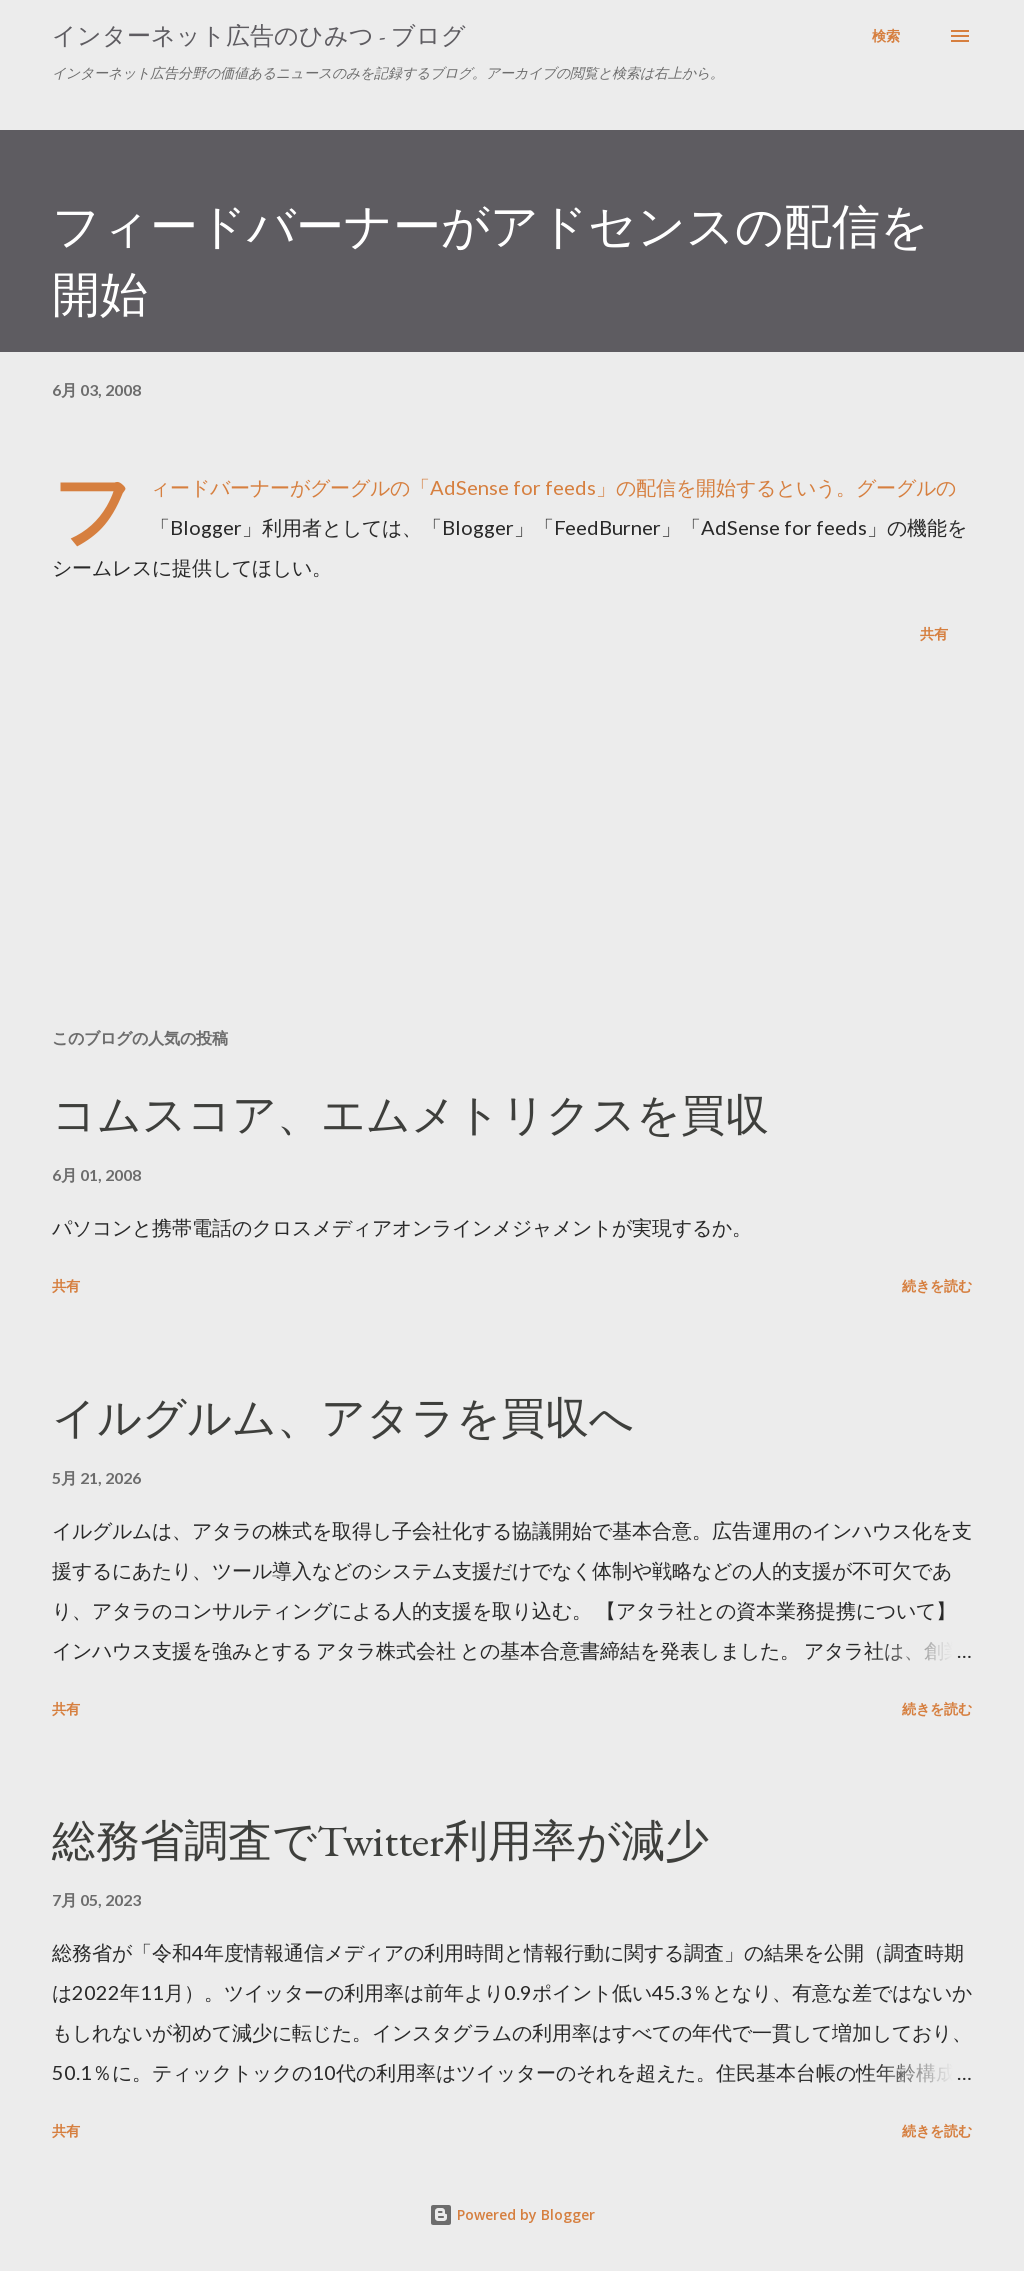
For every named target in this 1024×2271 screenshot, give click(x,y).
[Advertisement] (512, 856)
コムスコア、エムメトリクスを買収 (410, 1114)
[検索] (886, 36)
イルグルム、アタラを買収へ (343, 1417)
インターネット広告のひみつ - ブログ (259, 35)
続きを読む (937, 1285)
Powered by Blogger (512, 2214)
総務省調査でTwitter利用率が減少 (380, 1840)
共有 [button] (934, 633)
